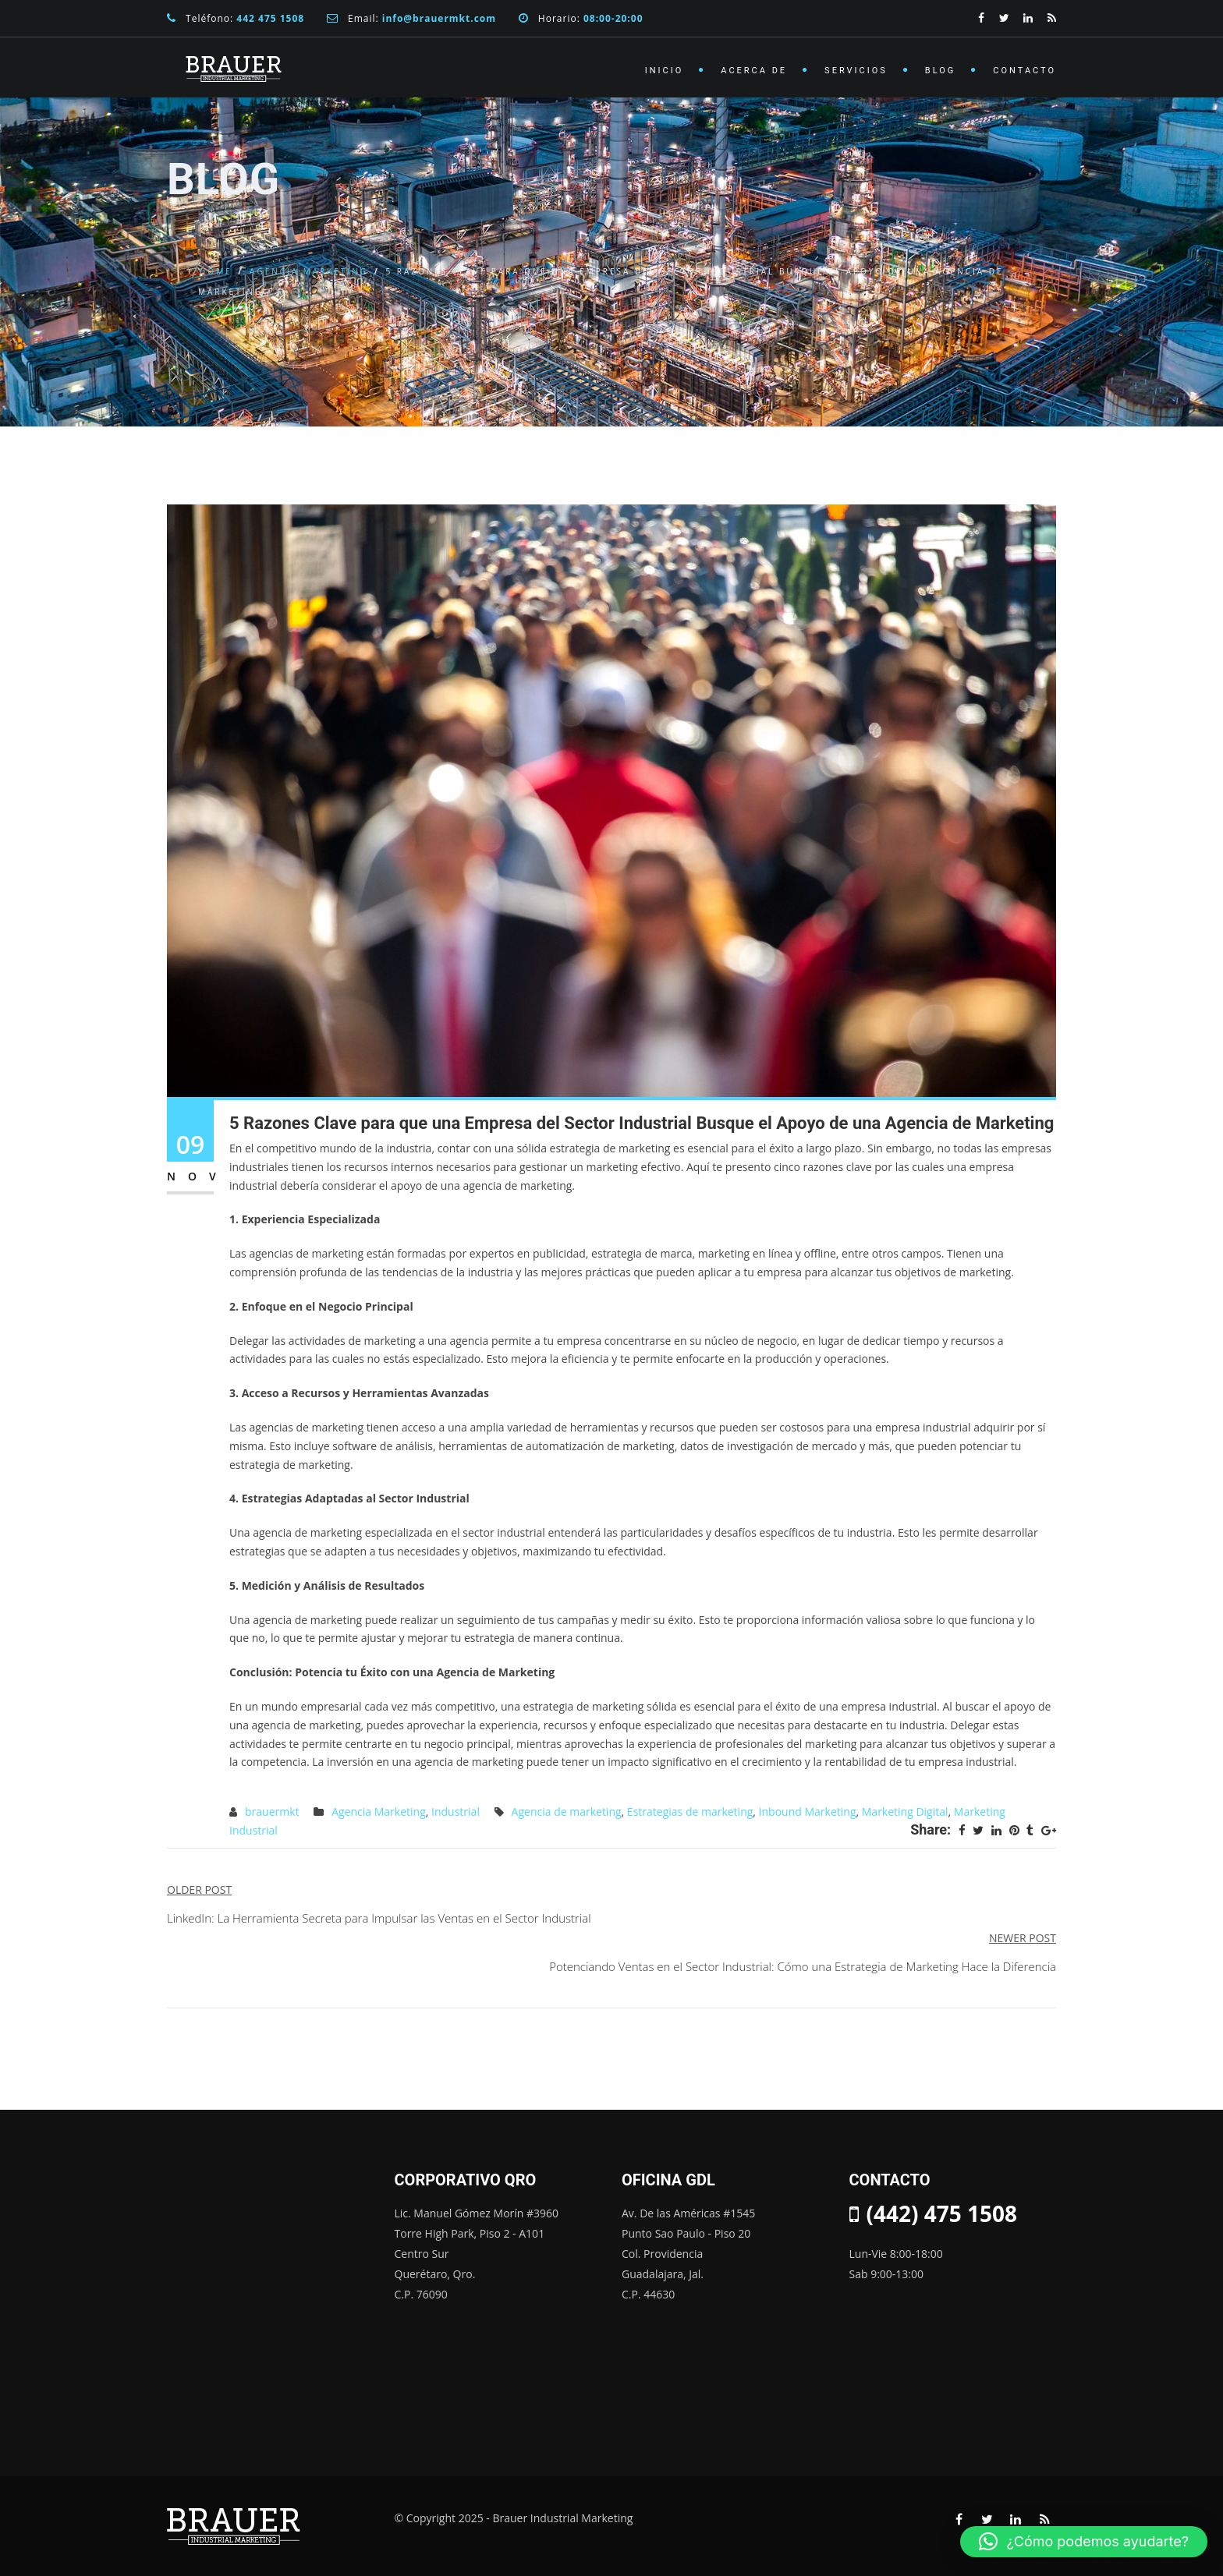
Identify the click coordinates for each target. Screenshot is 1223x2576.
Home (216, 271)
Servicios (856, 70)
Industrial (455, 1811)
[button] (1083, 2541)
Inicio (664, 70)
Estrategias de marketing (690, 1811)
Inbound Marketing (807, 1811)
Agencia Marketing (309, 271)
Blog (940, 70)
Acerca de (754, 70)
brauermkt (272, 1811)
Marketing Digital (905, 1811)
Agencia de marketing (567, 1811)
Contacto (1024, 70)
